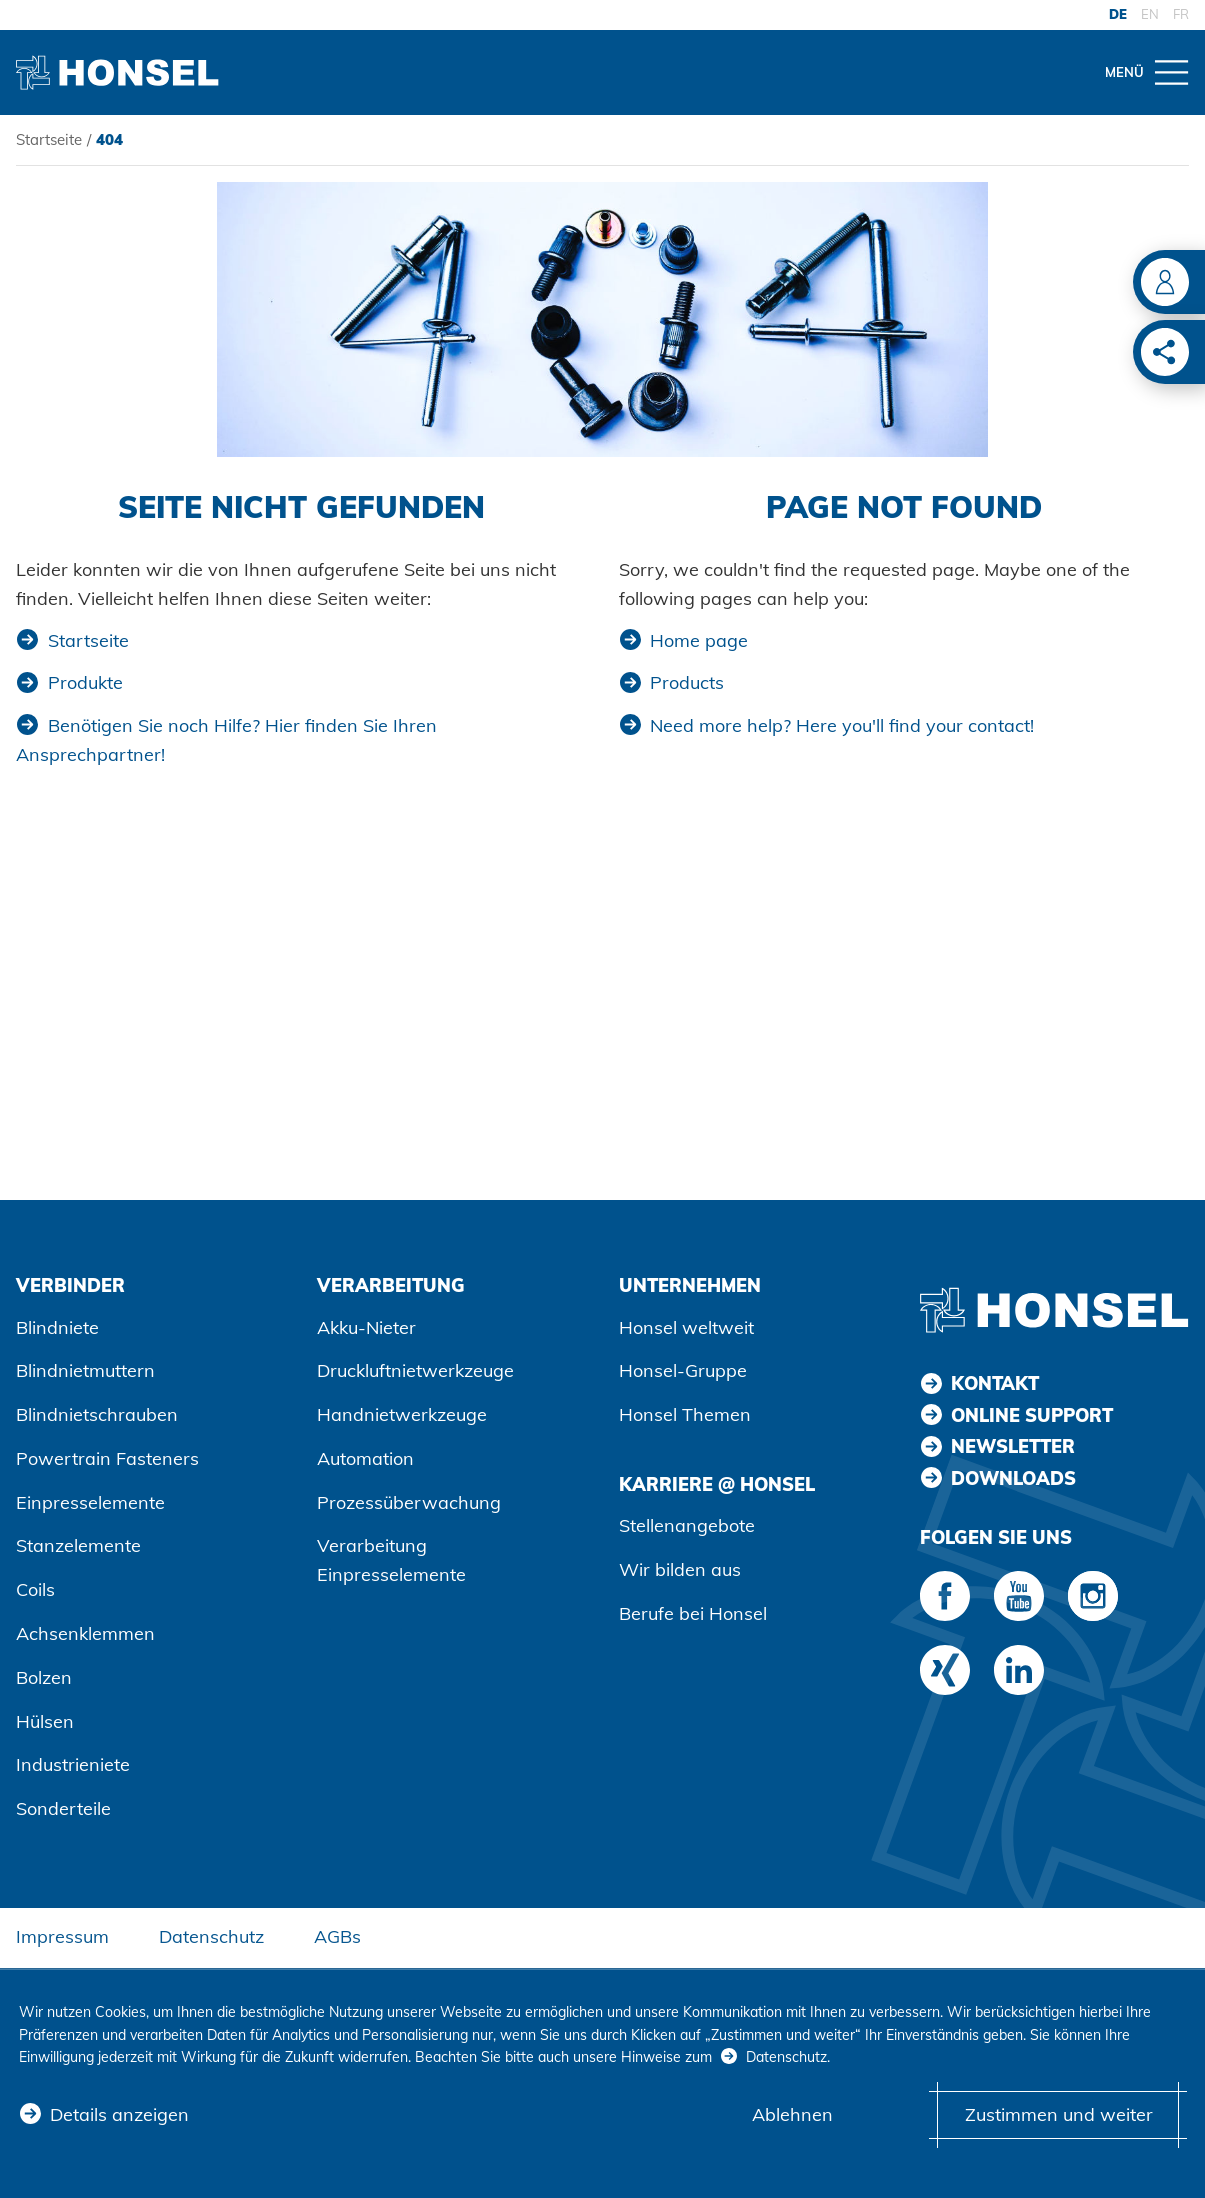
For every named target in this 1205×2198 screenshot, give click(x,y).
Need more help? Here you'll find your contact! (842, 725)
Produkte (85, 682)
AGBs (337, 1936)
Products (687, 682)
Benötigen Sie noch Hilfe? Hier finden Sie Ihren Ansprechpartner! (226, 740)
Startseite (49, 139)
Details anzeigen (119, 2114)
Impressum (62, 1936)
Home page (699, 640)
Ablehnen (792, 2114)
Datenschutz (211, 1936)
